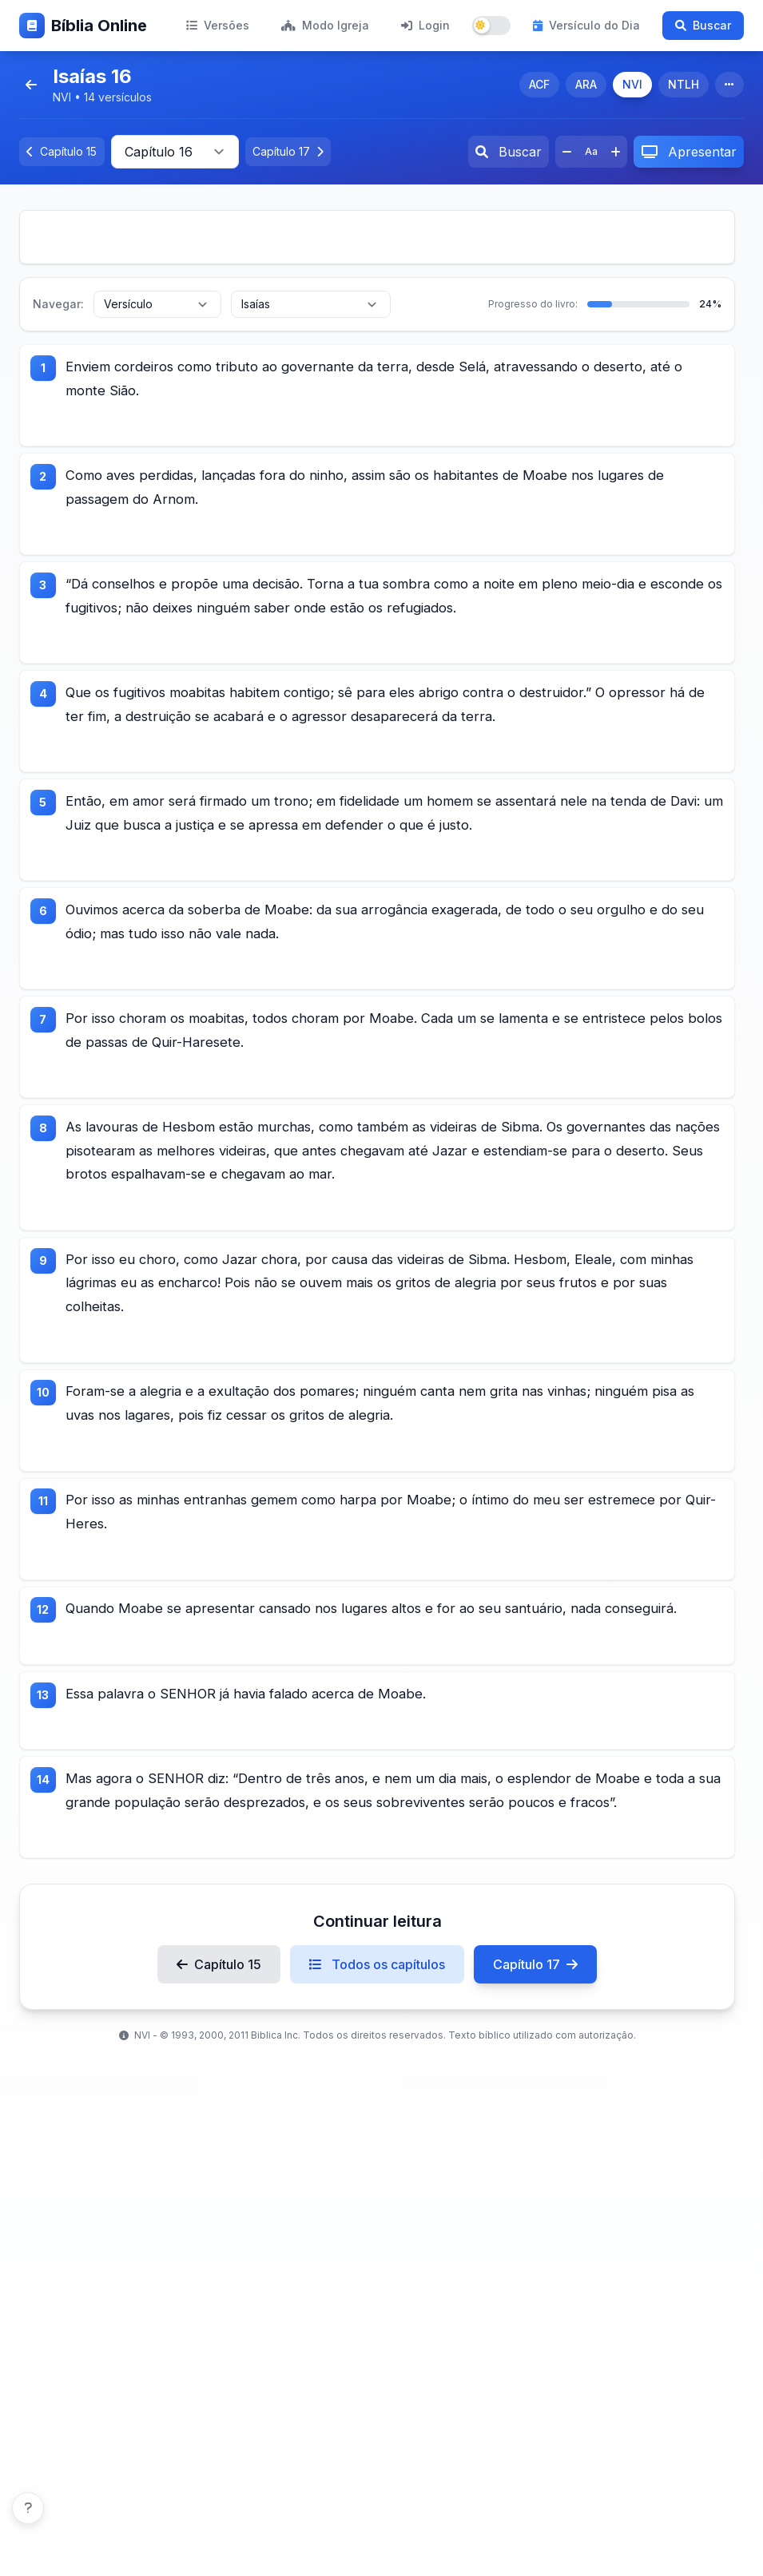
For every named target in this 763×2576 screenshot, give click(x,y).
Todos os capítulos (377, 2096)
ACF (539, 84)
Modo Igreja (325, 25)
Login (425, 25)
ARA (586, 84)
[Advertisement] (377, 237)
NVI (632, 84)
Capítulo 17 (535, 2096)
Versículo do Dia (586, 25)
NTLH (683, 84)
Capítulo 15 (219, 2096)
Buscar (703, 25)
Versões (217, 25)
